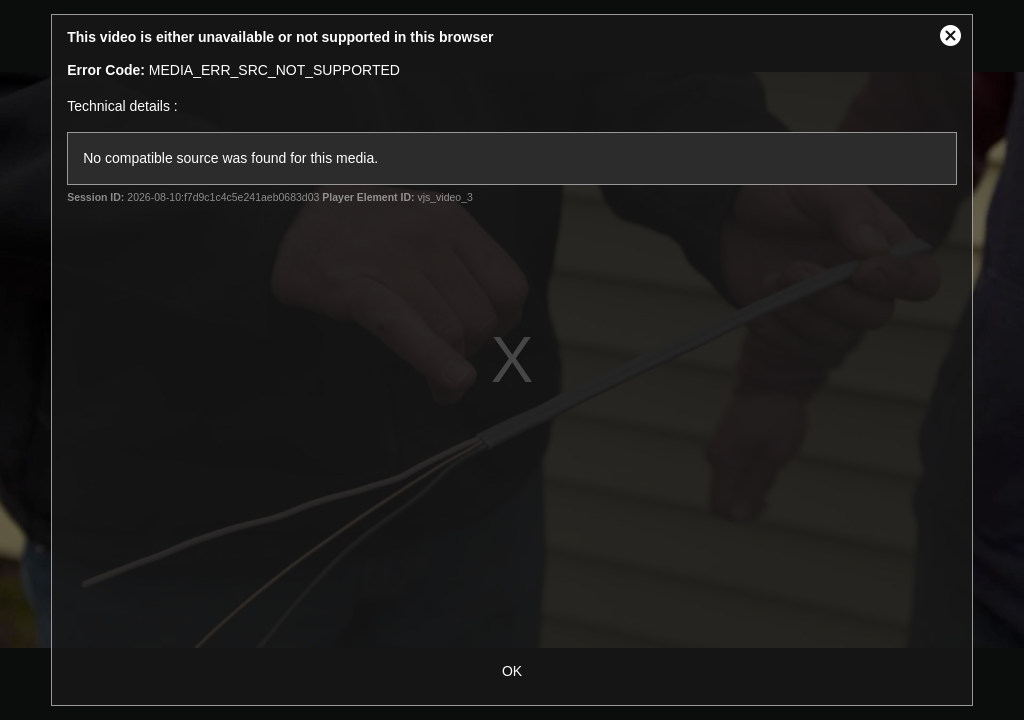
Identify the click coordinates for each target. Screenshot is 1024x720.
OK (512, 671)
